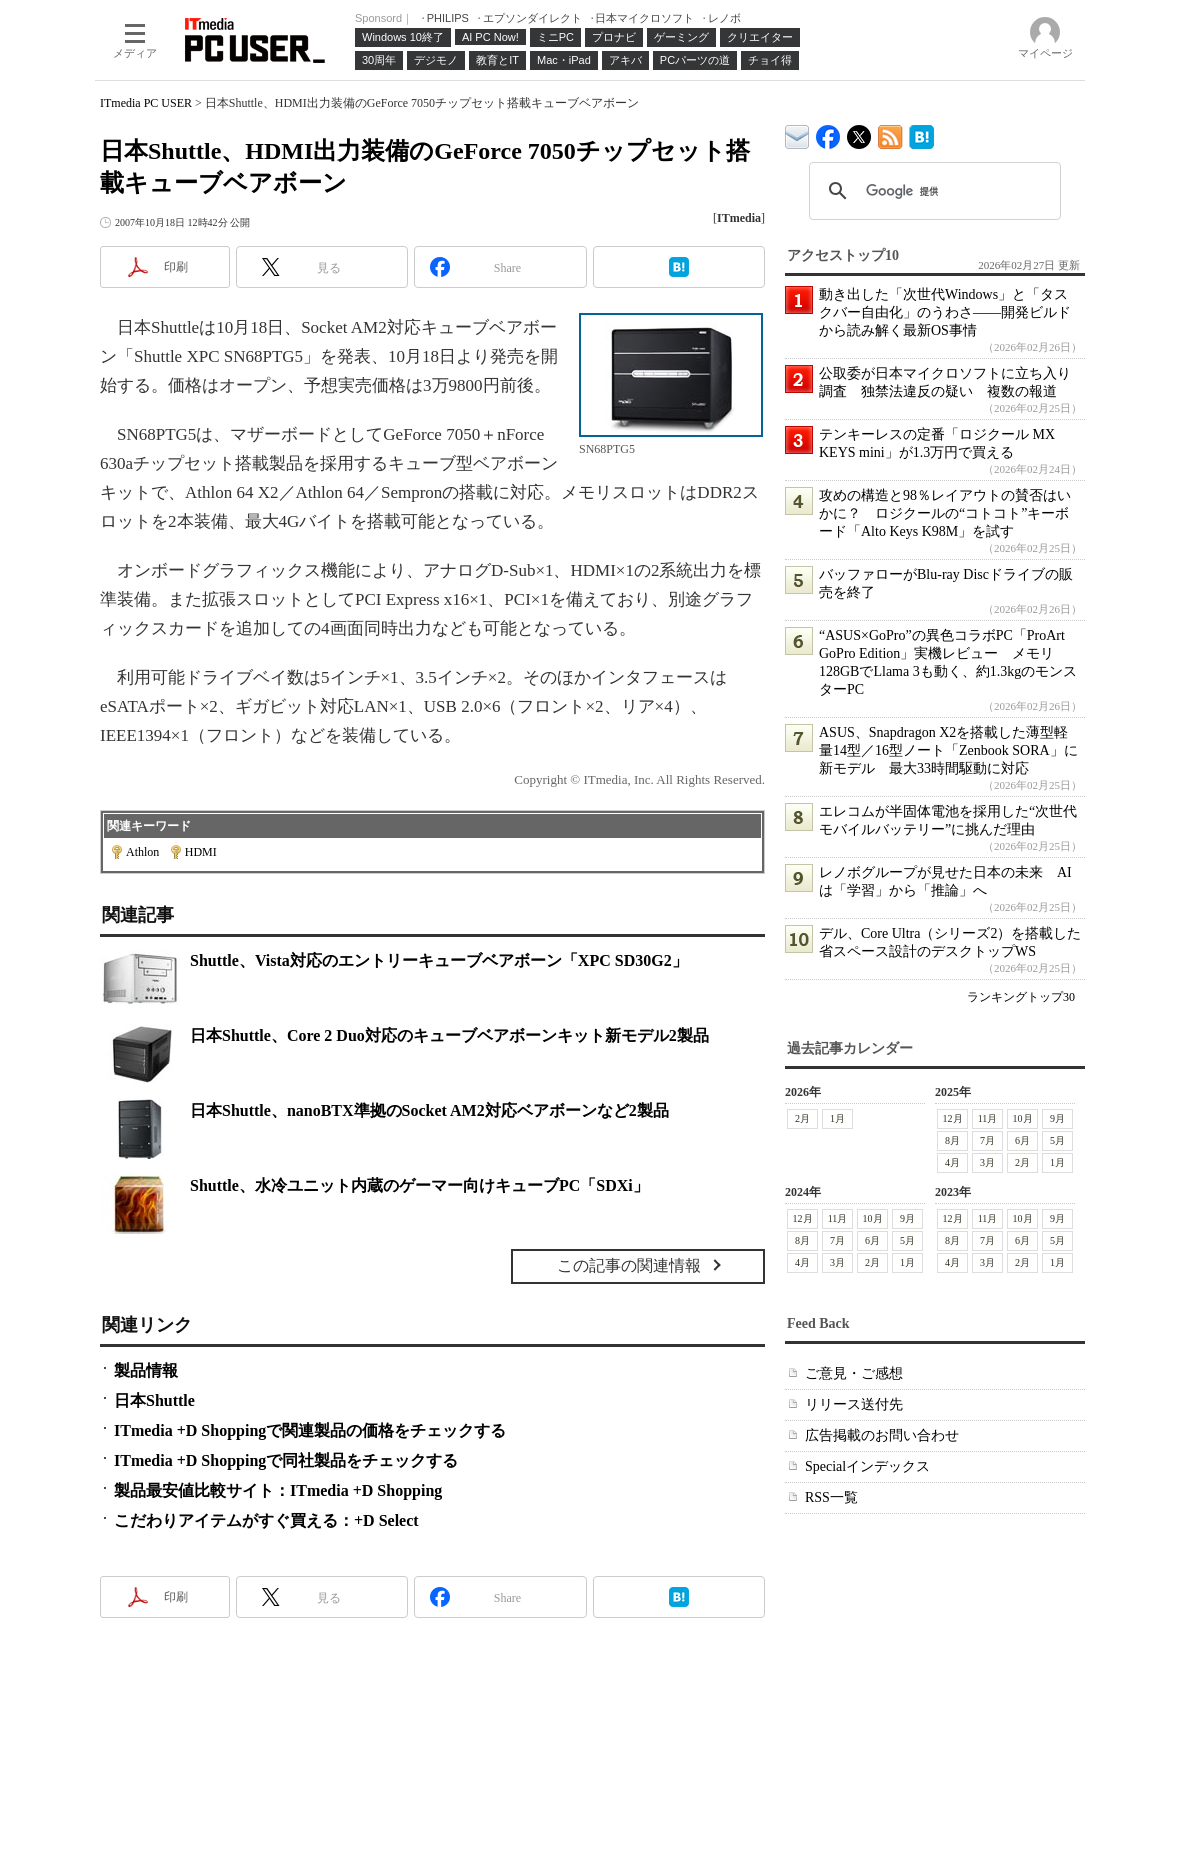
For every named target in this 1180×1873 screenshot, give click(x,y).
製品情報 (146, 1370)
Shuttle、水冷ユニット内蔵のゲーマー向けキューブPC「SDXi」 (419, 1185)
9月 (1057, 1118)
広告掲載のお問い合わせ (882, 1435)
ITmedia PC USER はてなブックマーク (921, 133)
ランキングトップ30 (1021, 997)
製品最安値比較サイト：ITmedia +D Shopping (278, 1490)
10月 (1023, 1118)
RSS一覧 (831, 1497)
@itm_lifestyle (859, 132)
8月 (952, 1140)
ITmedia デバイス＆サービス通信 (797, 133)
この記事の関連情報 (629, 1265)
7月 (987, 1140)
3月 (987, 1162)
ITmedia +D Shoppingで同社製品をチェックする (286, 1460)
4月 (952, 1162)
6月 (1022, 1140)
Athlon (142, 852)
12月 (953, 1118)
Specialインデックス (867, 1466)
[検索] (932, 191)
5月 (1057, 1140)
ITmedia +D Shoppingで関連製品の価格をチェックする (310, 1430)
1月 (837, 1118)
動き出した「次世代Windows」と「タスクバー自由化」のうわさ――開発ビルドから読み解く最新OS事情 (945, 312)
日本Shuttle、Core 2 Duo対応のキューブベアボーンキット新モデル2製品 (449, 1035)
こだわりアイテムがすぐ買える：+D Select (266, 1520)
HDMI (201, 852)
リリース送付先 (854, 1404)
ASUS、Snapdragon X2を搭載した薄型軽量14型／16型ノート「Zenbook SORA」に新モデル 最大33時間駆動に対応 (948, 750)
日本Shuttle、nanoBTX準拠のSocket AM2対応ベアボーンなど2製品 (429, 1110)
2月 (802, 1118)
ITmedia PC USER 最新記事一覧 (890, 133)
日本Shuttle (154, 1400)
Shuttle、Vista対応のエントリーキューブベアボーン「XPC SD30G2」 (439, 960)
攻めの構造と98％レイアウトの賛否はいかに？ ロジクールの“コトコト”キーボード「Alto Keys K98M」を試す (945, 513)
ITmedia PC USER (146, 103)
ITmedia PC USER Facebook (828, 132)
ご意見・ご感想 (854, 1373)
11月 (988, 1118)
